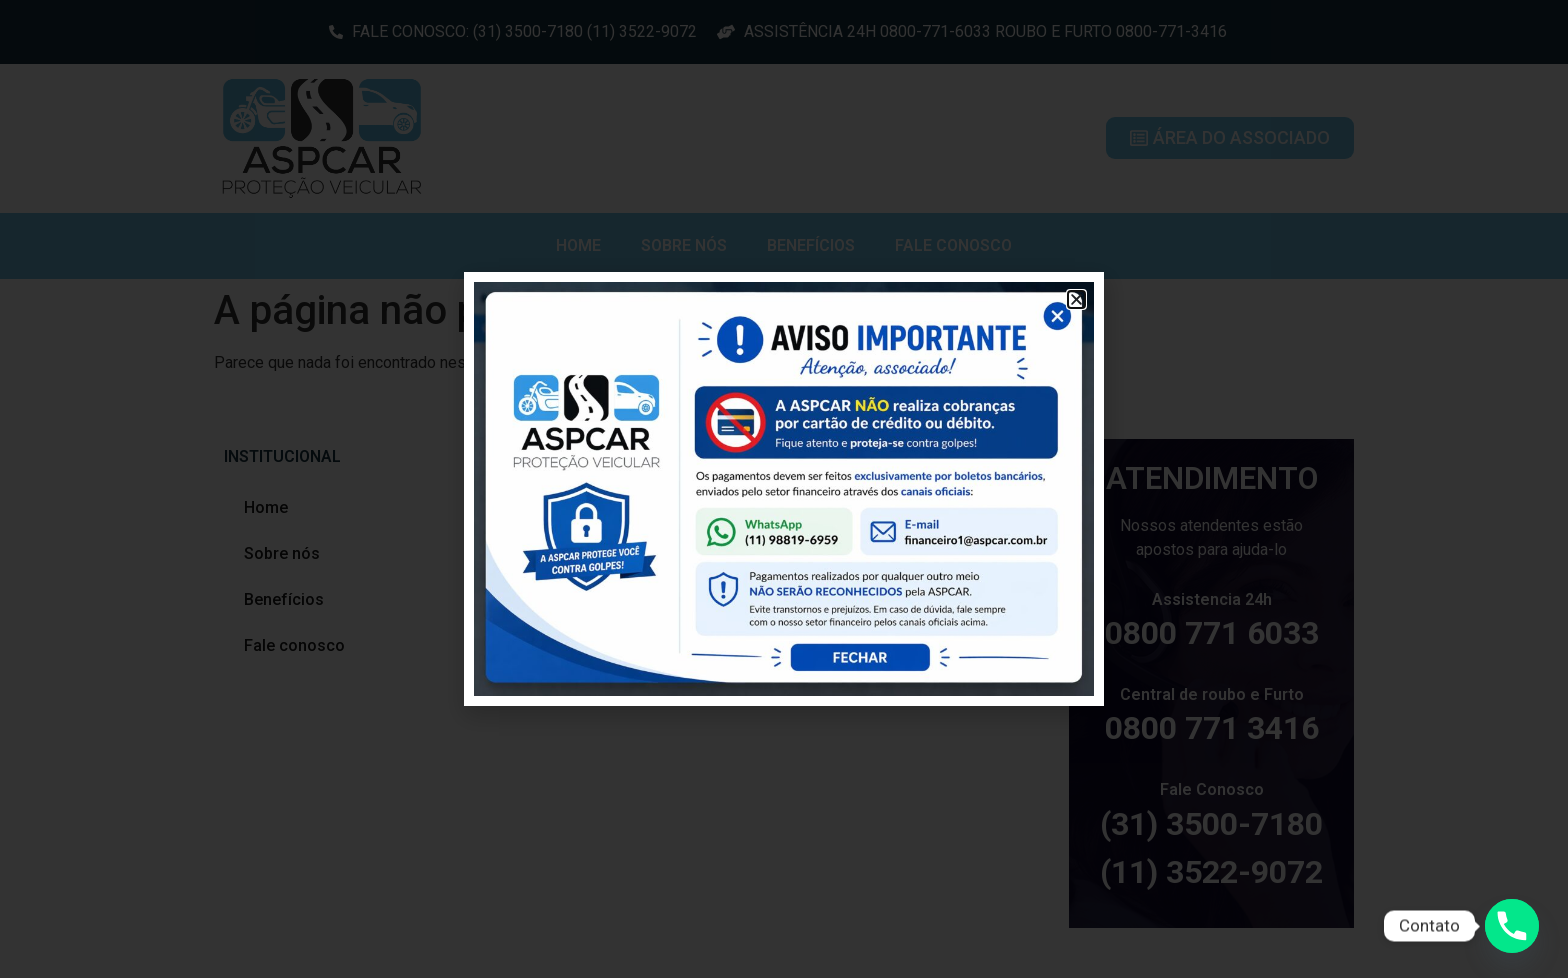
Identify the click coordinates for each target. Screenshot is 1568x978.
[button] (1076, 299)
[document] (784, 489)
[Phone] (1512, 926)
